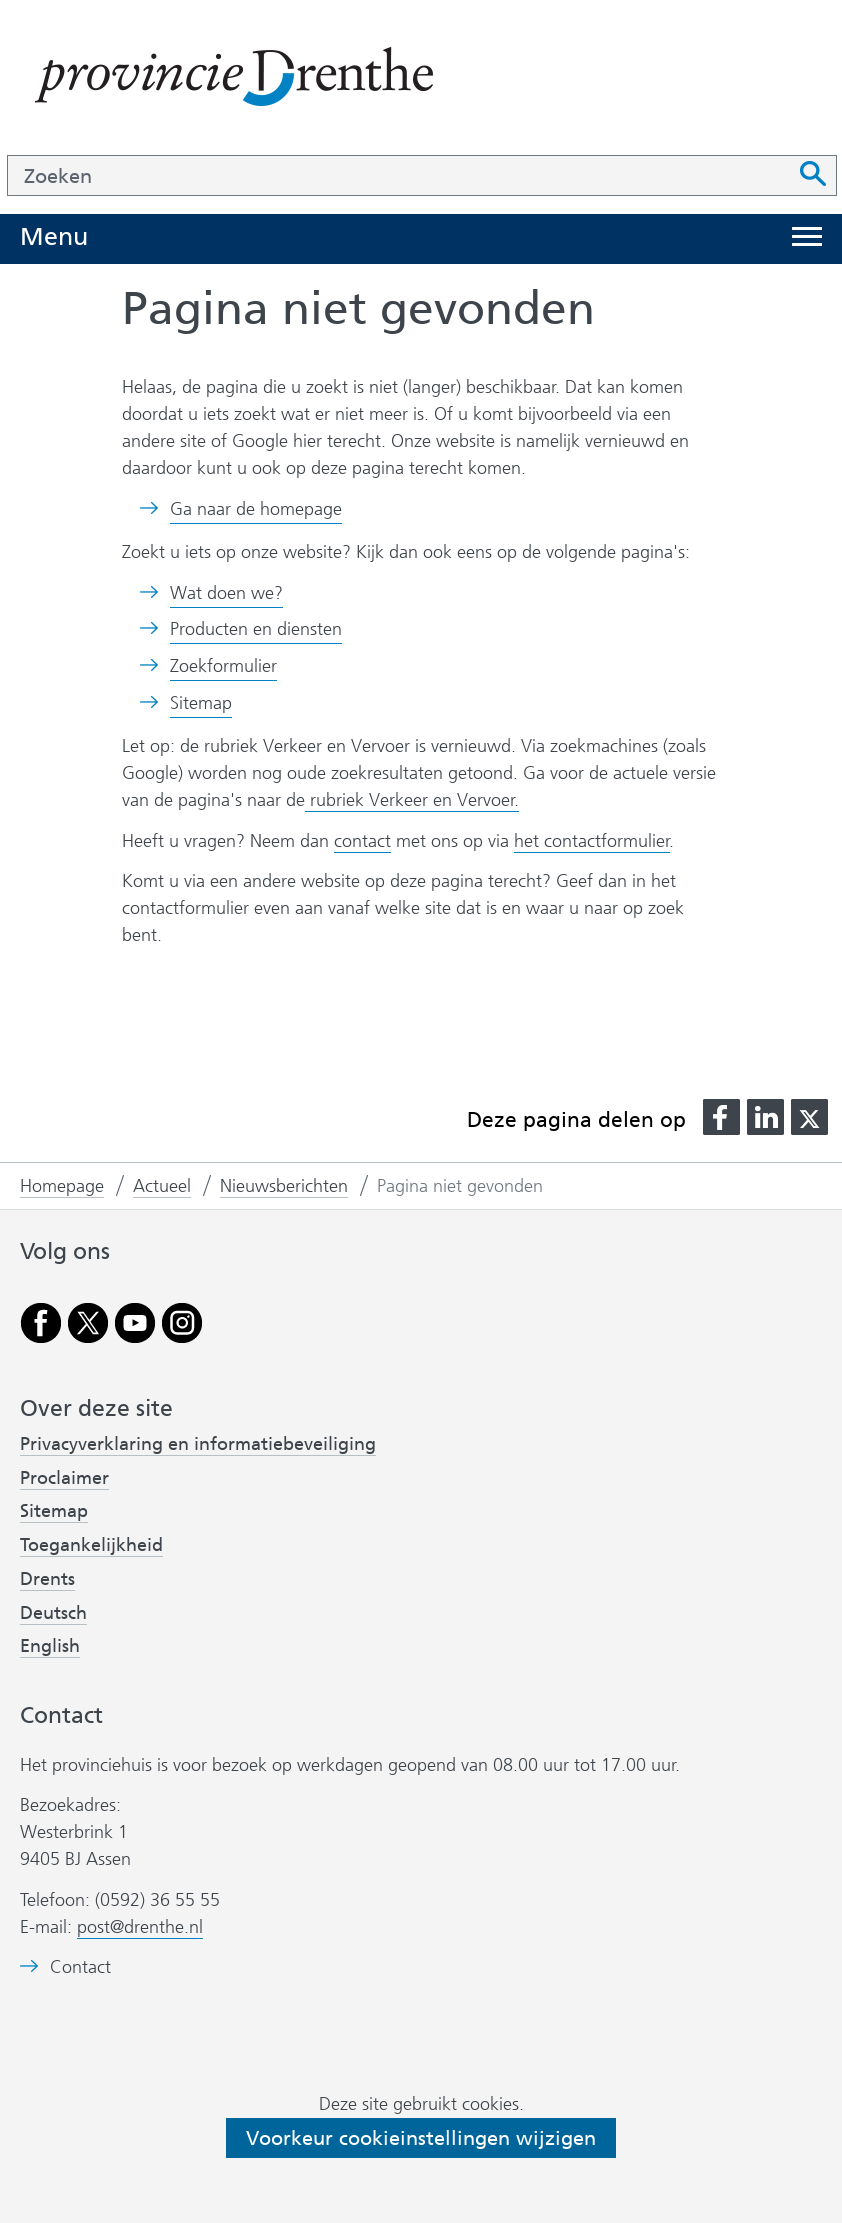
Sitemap (201, 703)
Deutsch (53, 1613)
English (50, 1646)
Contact (80, 1967)
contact (362, 841)
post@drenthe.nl (140, 1927)
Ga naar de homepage (256, 509)
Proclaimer (64, 1478)
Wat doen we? (226, 593)
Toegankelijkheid (91, 1545)
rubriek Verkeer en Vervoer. (412, 800)
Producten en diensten (256, 629)
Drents (47, 1579)
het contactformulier (592, 841)
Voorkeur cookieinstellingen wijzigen (421, 2138)
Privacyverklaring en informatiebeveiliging (198, 1444)
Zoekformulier (223, 666)
